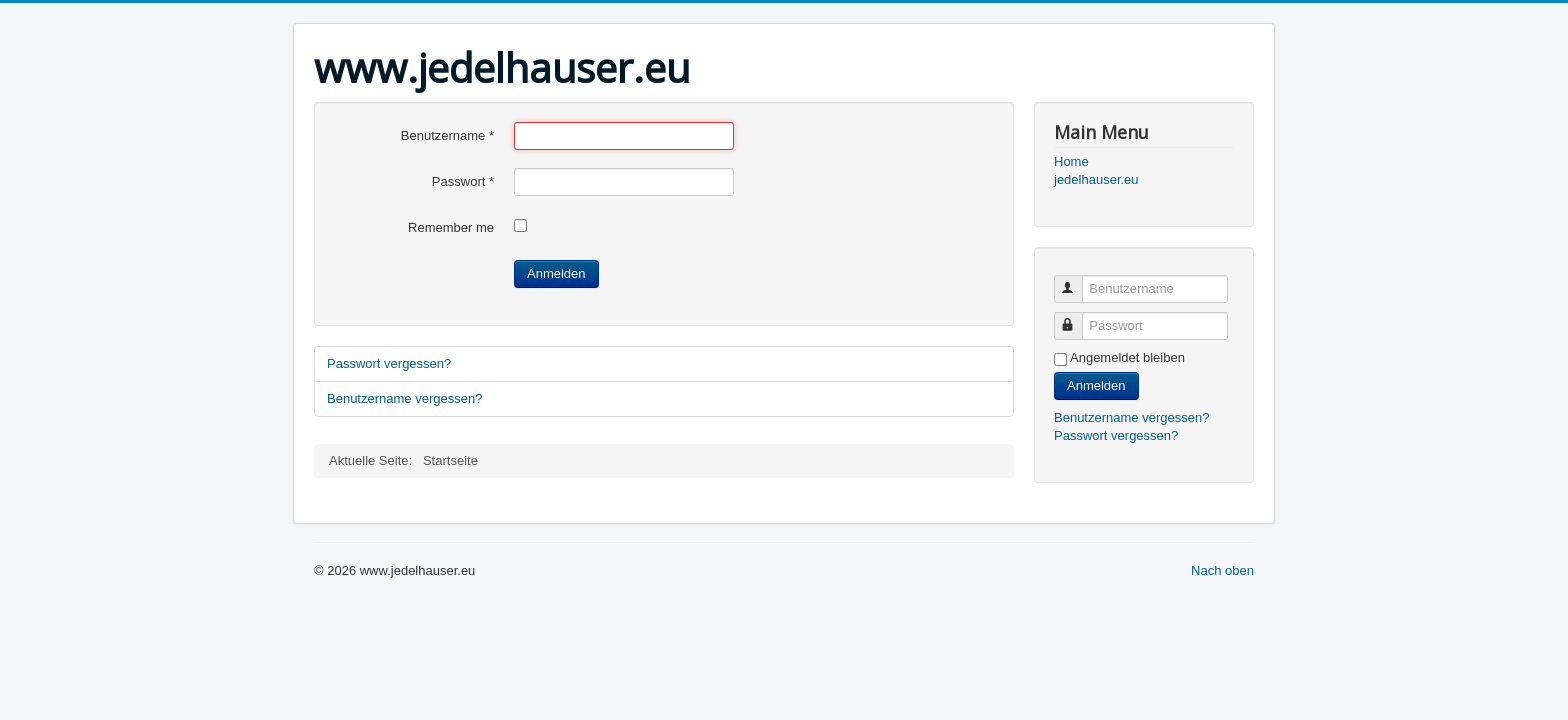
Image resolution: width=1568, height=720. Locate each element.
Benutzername (447, 135)
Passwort (463, 181)
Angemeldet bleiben (1127, 357)
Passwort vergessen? (389, 363)
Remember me (451, 227)
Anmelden (556, 273)
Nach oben (1222, 570)
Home (1071, 161)
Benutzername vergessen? (404, 398)
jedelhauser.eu (1096, 179)
